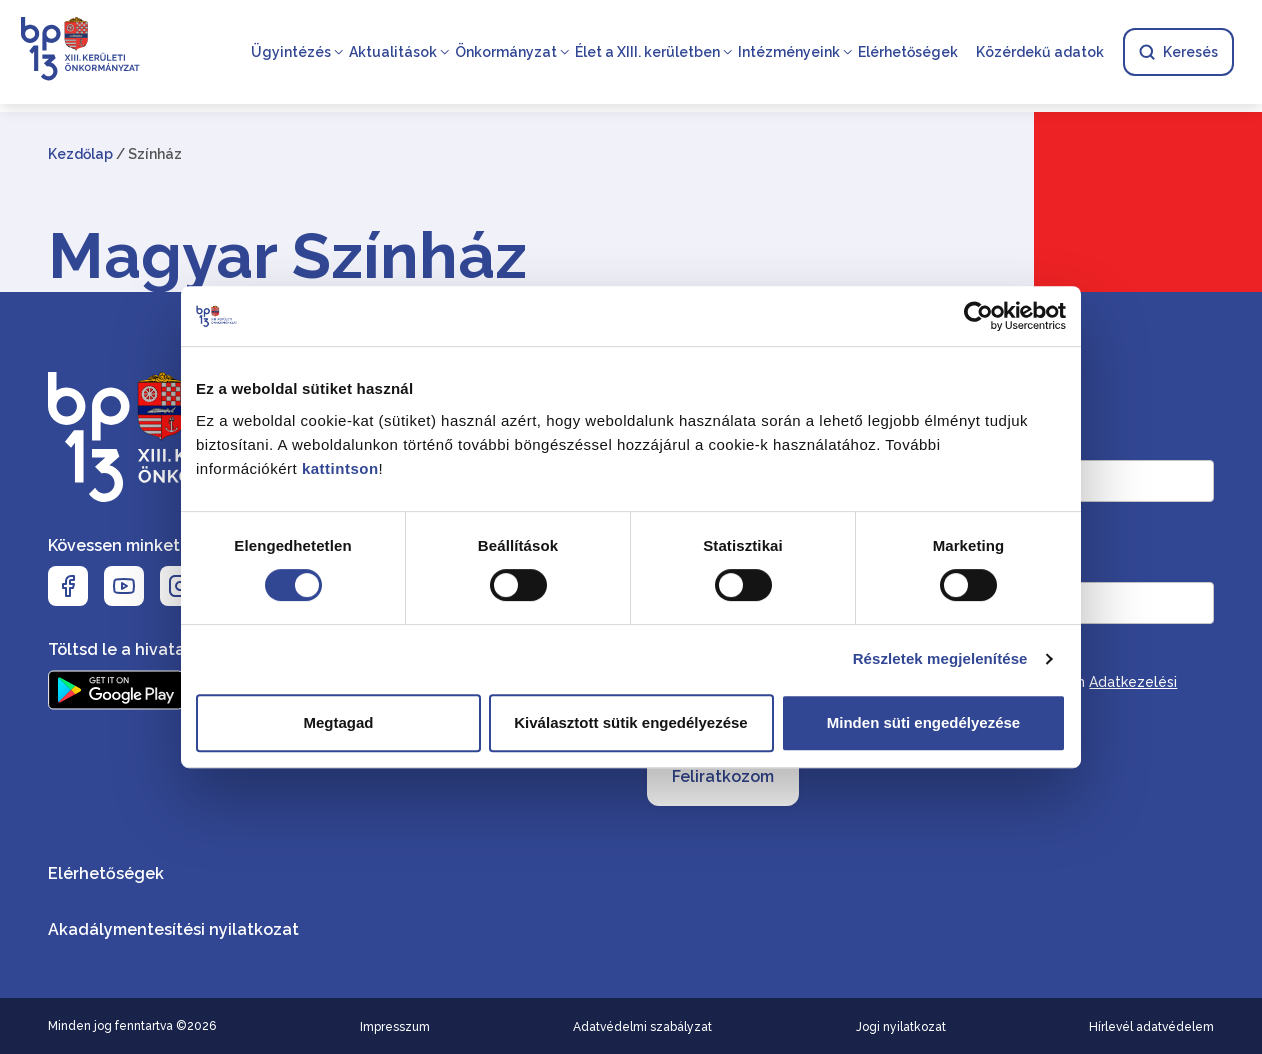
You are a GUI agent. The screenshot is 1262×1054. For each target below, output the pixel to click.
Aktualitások (393, 52)
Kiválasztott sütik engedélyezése (630, 722)
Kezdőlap (80, 154)
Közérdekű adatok (1040, 52)
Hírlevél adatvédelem (1151, 1027)
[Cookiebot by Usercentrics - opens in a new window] (978, 316)
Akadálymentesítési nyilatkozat (173, 929)
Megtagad (338, 722)
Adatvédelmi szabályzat (642, 1027)
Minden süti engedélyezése (923, 722)
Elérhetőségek (908, 52)
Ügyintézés (291, 52)
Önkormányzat (506, 52)
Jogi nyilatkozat (901, 1027)
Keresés (1178, 52)
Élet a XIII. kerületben (647, 52)
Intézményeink (789, 52)
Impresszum (395, 1027)
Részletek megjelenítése (940, 658)
